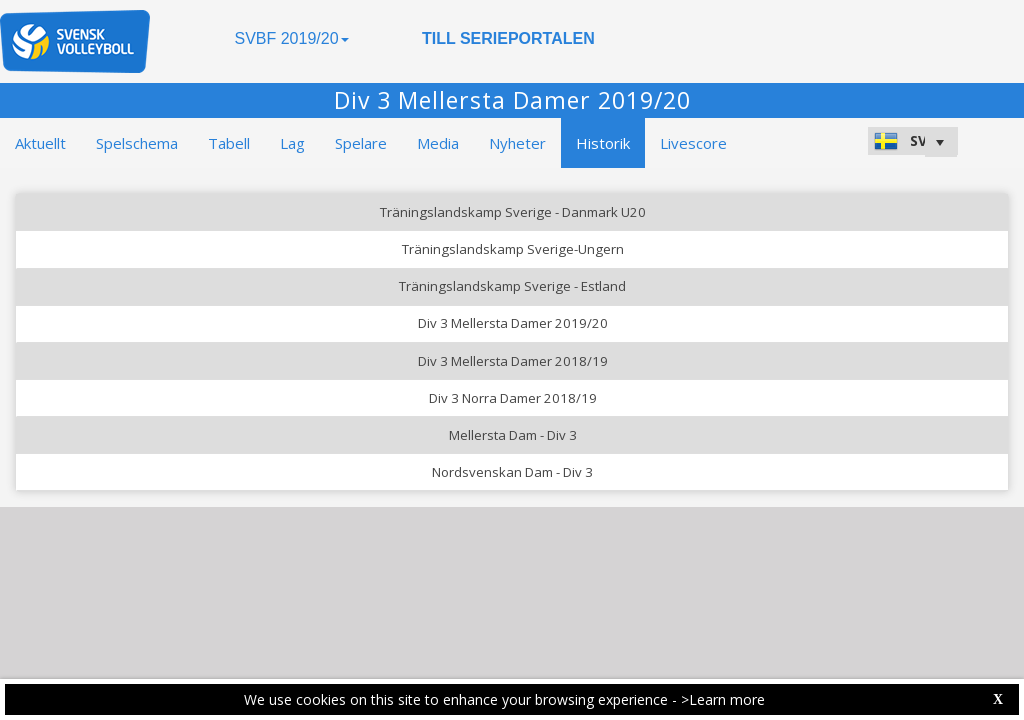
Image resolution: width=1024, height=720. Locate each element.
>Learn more (723, 699)
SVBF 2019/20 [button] (291, 38)
